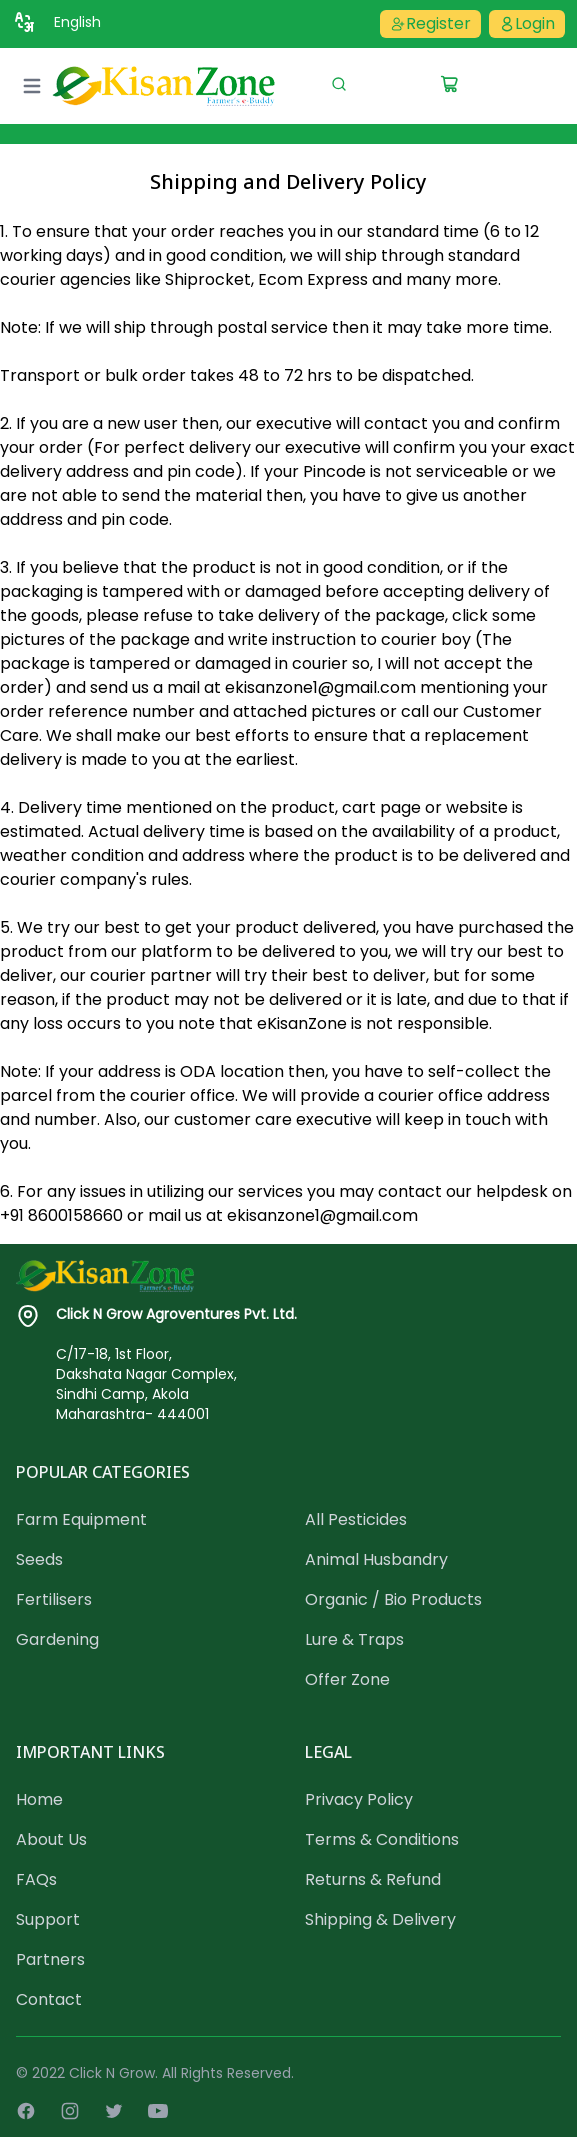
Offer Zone (347, 1679)
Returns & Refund (373, 1879)
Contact (49, 1999)
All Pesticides (356, 1519)
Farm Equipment (81, 1519)
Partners (50, 1959)
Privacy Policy (359, 1799)
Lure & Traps (354, 1639)
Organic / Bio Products (393, 1599)
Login (527, 23)
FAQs (36, 1879)
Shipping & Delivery (380, 1919)
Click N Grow (112, 2073)
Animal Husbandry (376, 1559)
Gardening (57, 1639)
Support (48, 1919)
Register (430, 23)
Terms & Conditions (382, 1839)
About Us (51, 1839)
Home (39, 1799)
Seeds (39, 1559)
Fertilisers (54, 1599)
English (77, 22)
